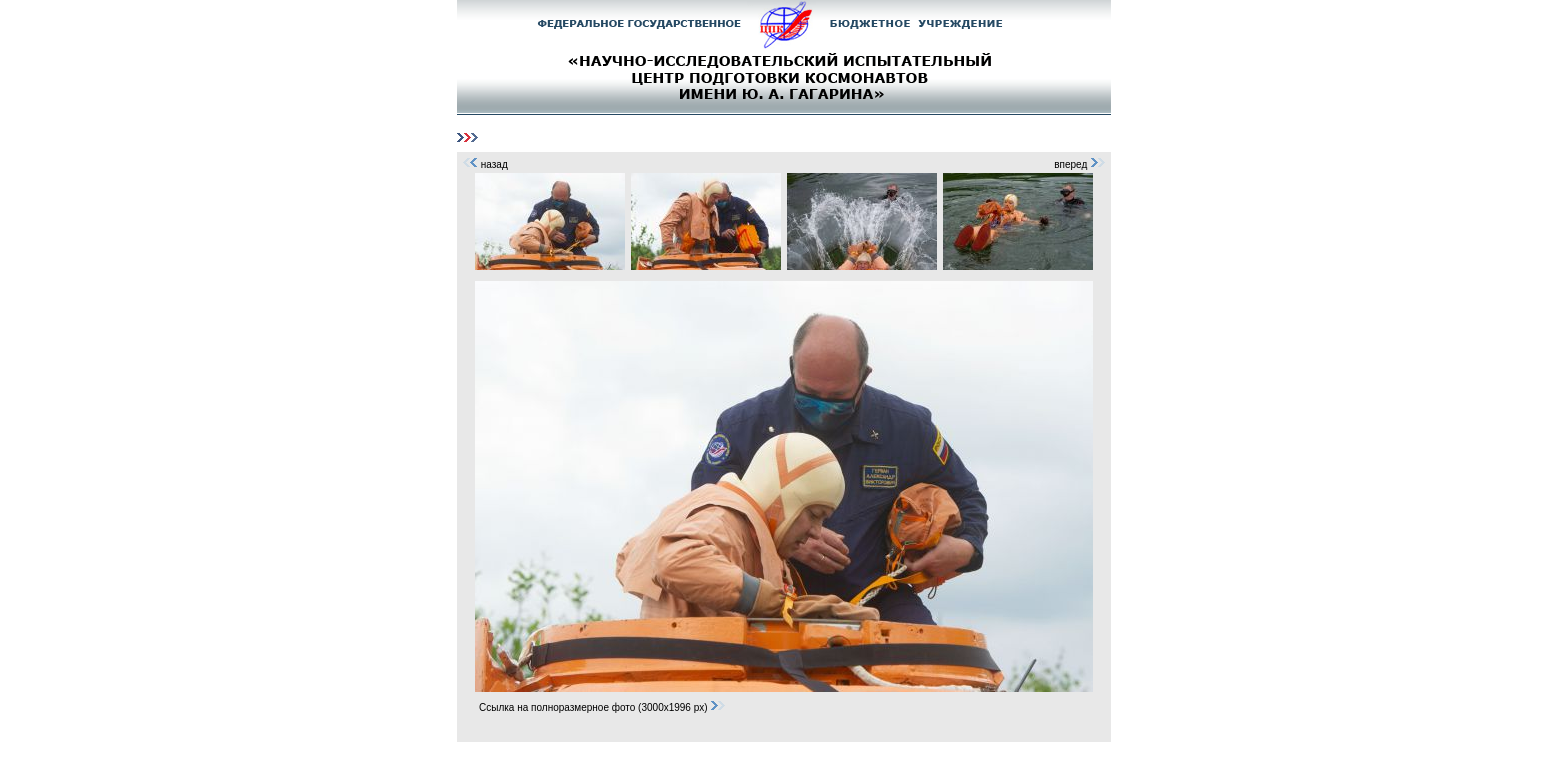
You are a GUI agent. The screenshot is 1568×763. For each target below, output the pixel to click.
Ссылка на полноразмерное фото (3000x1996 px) (602, 707)
